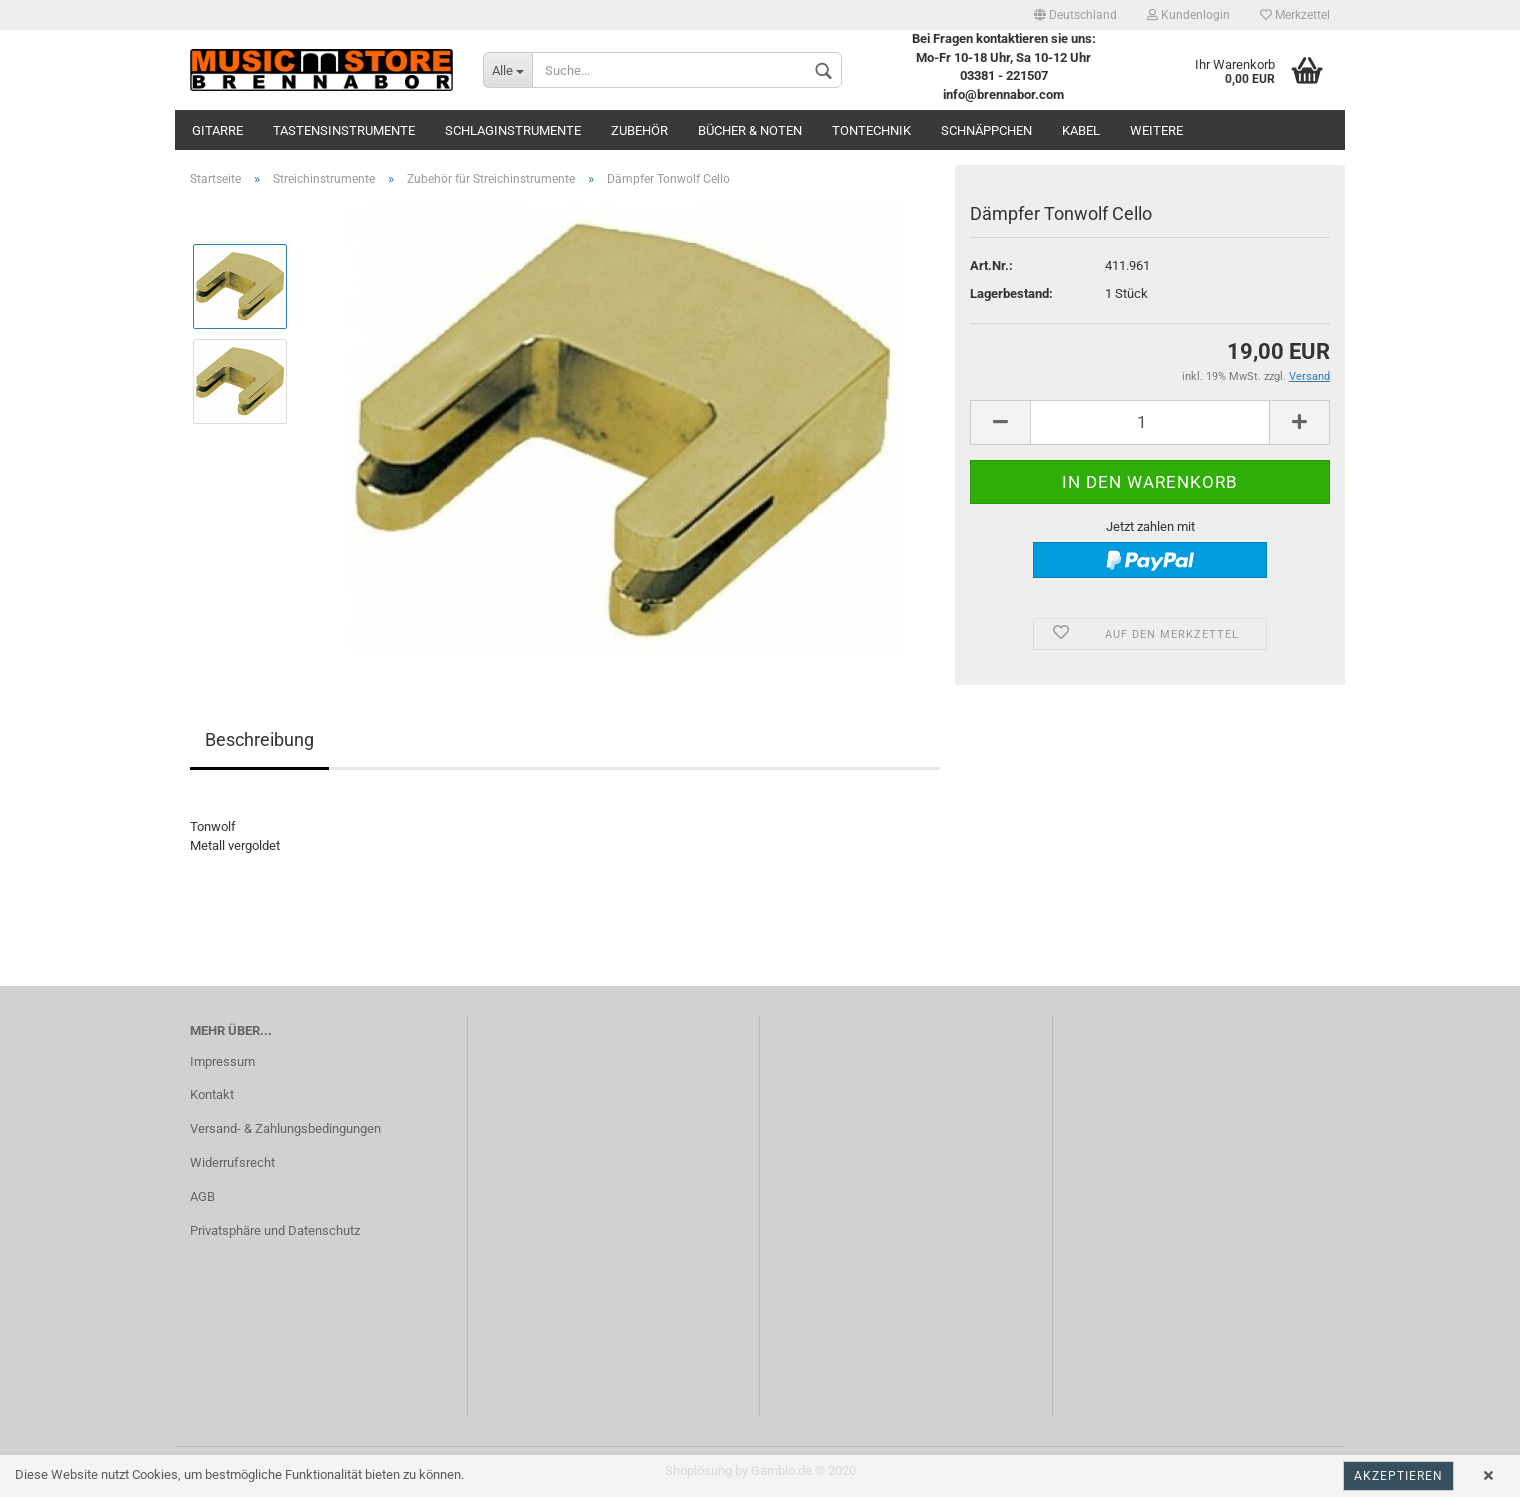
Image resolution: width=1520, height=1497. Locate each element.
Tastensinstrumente (344, 130)
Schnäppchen (986, 130)
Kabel (1081, 130)
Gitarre (217, 130)
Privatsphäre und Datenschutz (275, 1230)
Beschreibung (259, 739)
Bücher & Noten (750, 130)
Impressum (222, 1061)
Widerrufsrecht (232, 1162)
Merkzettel (1295, 15)
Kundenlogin (1188, 15)
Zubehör (639, 130)
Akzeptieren (1398, 1476)
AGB (202, 1196)
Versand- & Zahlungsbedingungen (285, 1128)
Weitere (1156, 130)
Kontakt (212, 1094)
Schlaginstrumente (513, 130)
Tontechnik (871, 130)
